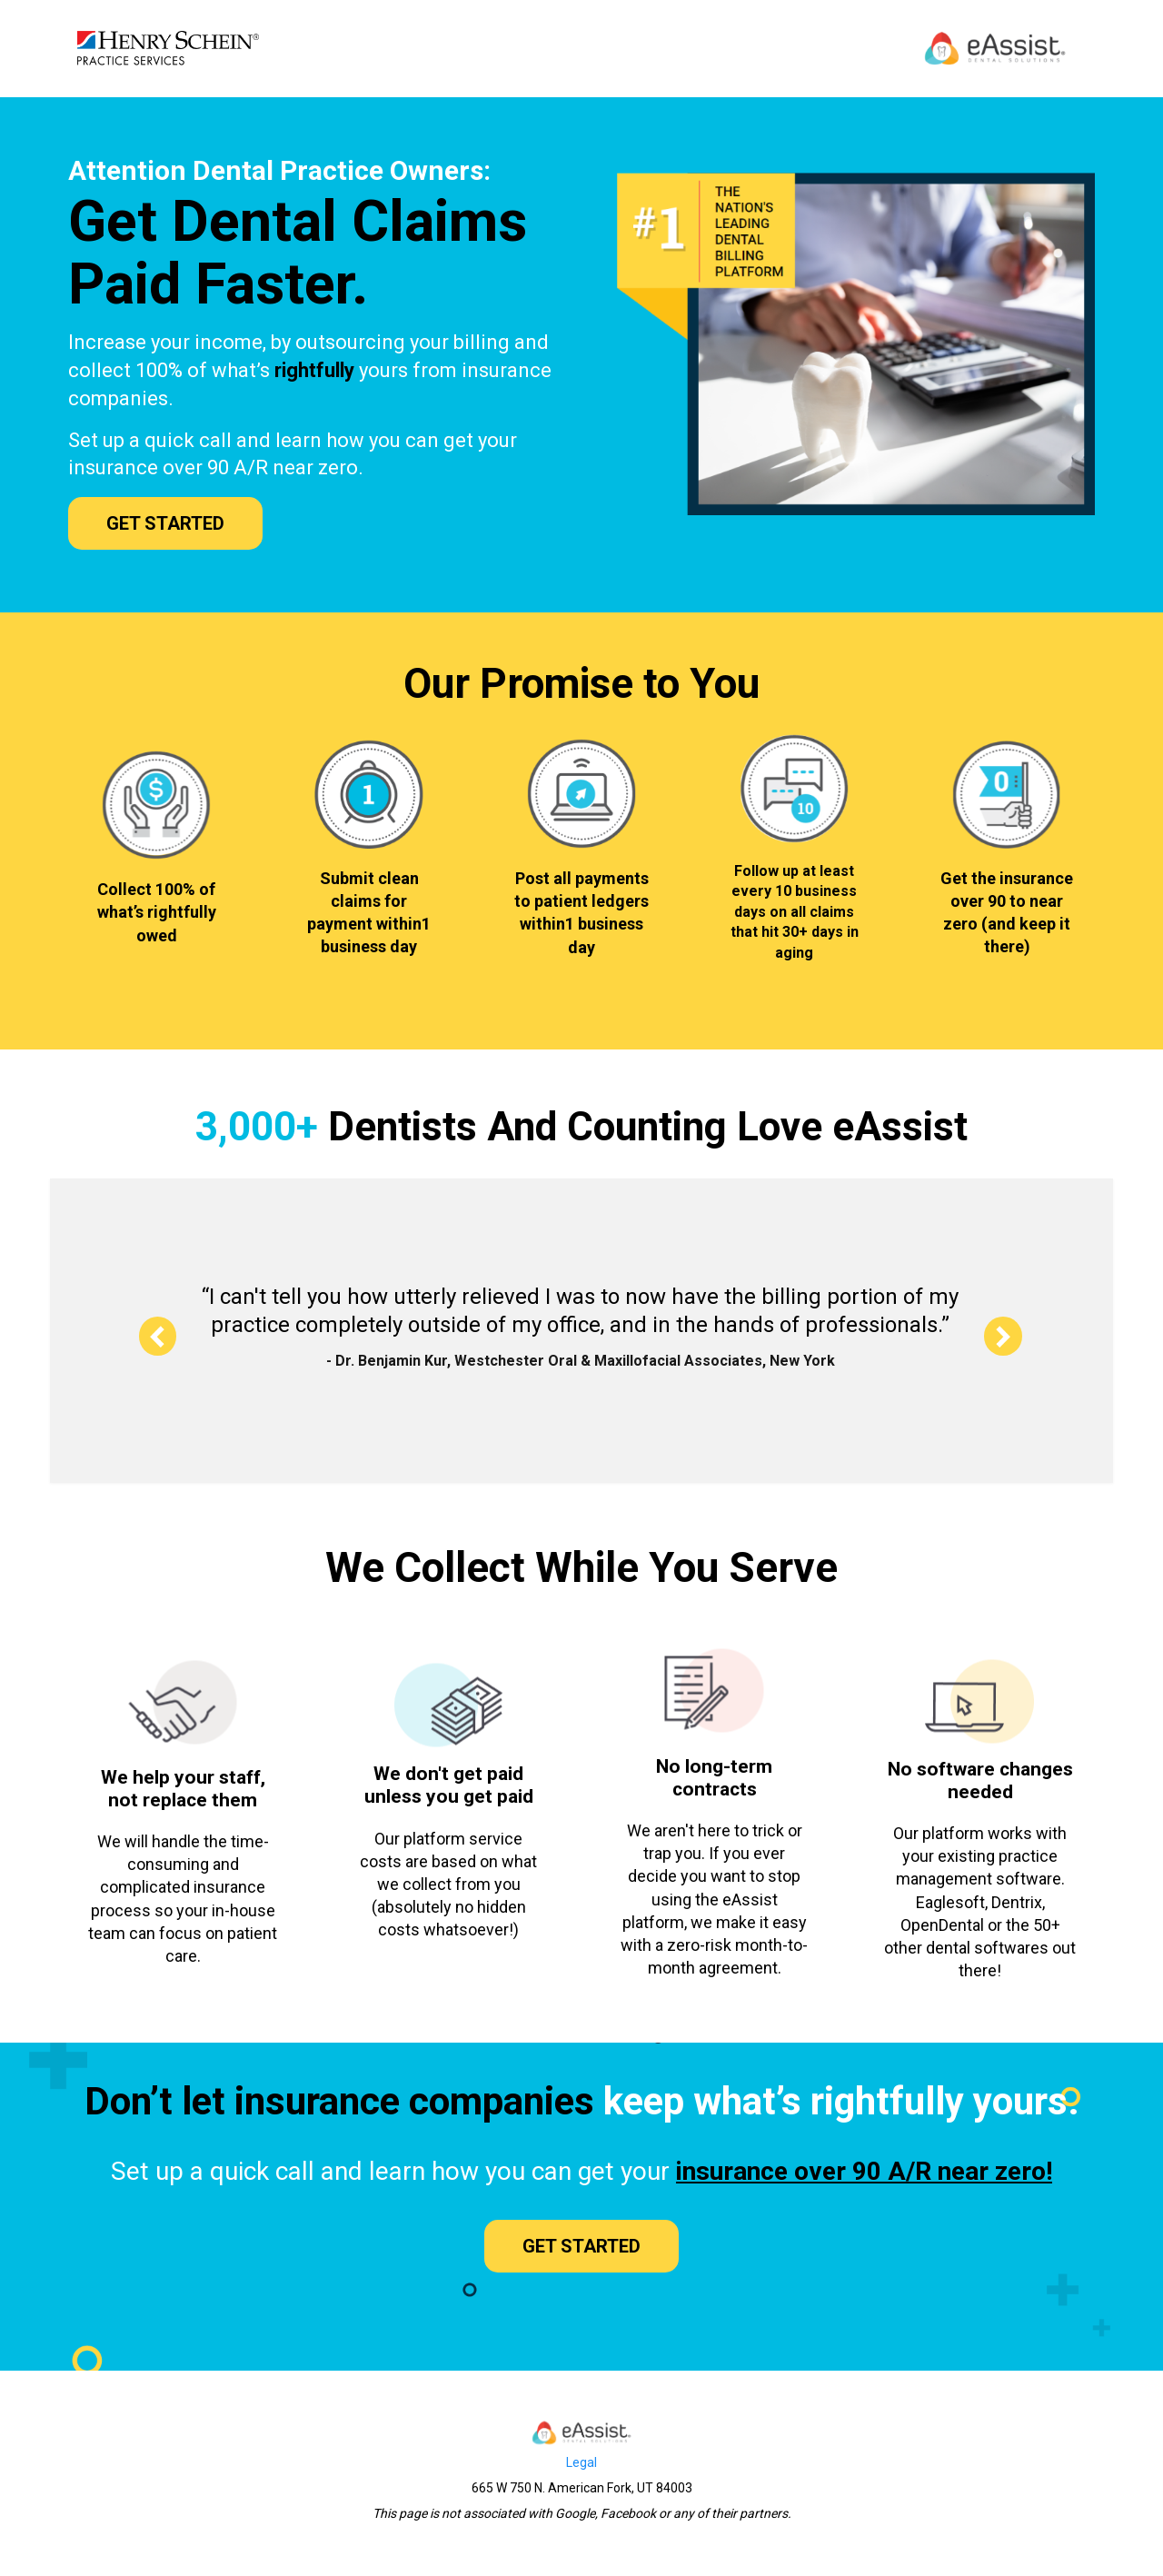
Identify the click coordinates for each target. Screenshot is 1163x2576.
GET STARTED (165, 523)
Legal (581, 2462)
